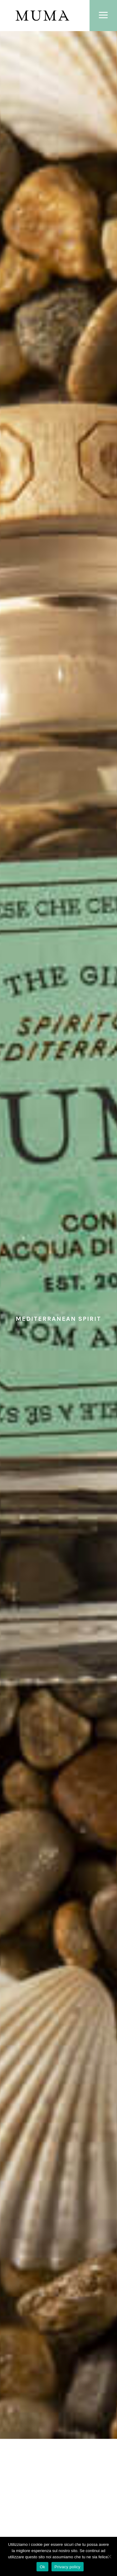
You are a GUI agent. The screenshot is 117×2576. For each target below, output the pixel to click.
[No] (109, 2556)
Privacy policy (67, 2567)
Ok (42, 2567)
